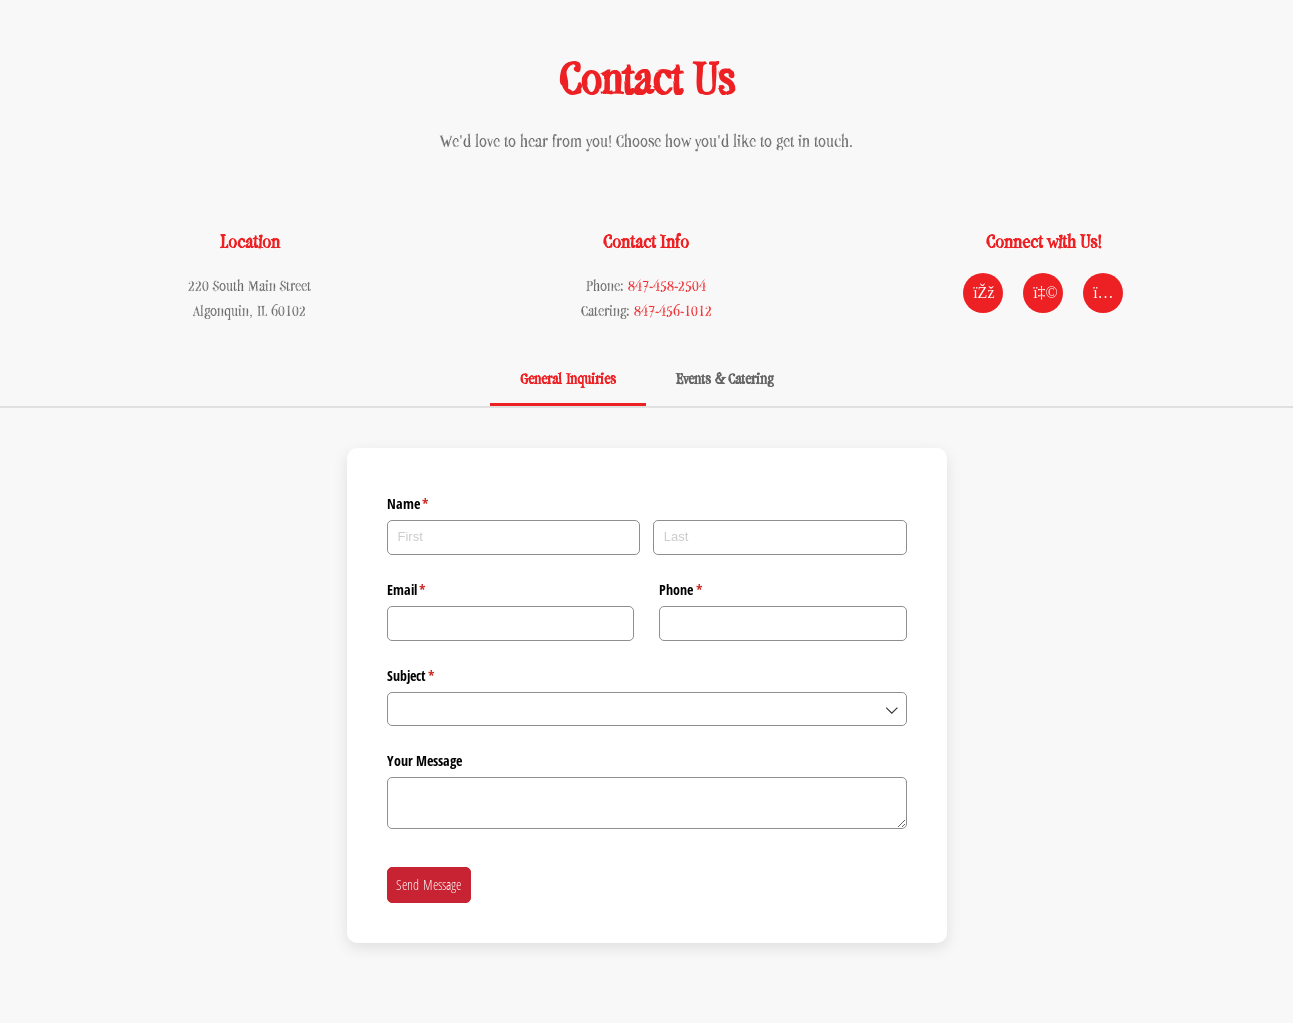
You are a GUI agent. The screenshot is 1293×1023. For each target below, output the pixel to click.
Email (430, 590)
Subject (434, 676)
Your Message (424, 760)
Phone (704, 590)
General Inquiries (568, 378)
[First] (514, 537)
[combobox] (647, 709)
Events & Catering (724, 378)
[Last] (780, 537)
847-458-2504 (667, 285)
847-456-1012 (673, 310)
